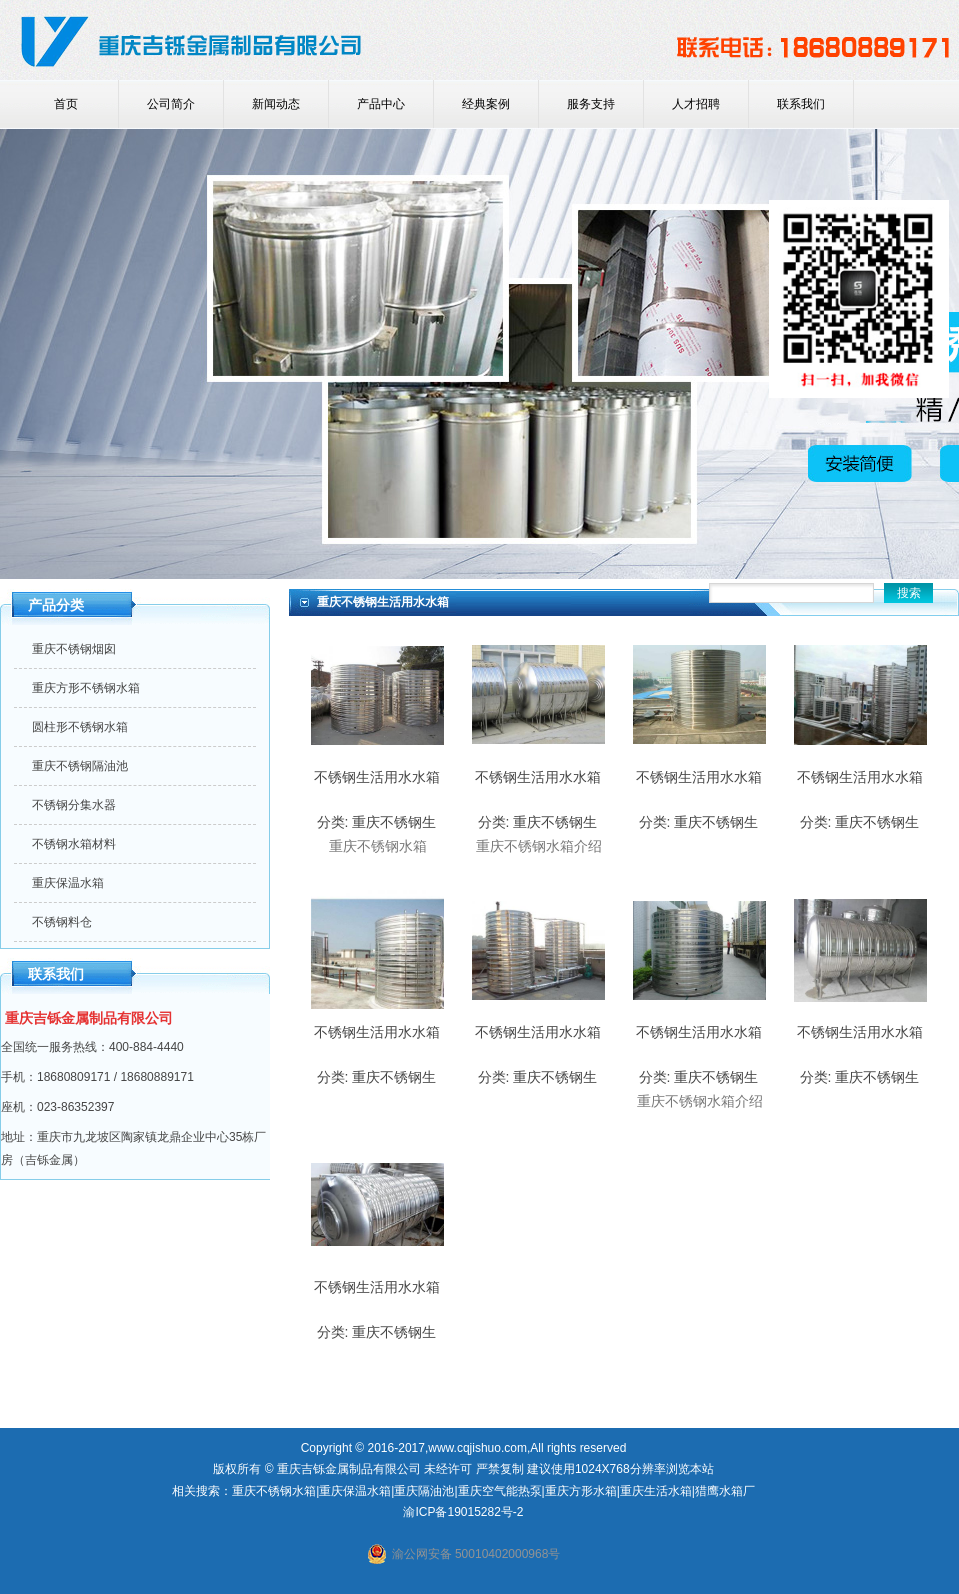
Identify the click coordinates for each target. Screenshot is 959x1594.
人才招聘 (696, 104)
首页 (66, 104)
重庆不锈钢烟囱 (74, 649)
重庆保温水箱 (68, 883)
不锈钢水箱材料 (74, 844)
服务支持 (591, 104)
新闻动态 (276, 104)
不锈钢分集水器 (74, 805)
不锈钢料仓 (62, 922)
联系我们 (801, 104)
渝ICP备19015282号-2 (463, 1512)
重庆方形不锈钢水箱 (86, 688)
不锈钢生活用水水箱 (377, 777)
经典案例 (486, 104)
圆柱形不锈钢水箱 (80, 727)
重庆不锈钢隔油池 (80, 766)
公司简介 (171, 104)
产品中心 (381, 104)
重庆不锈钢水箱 (274, 1491)
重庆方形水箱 (581, 1491)
